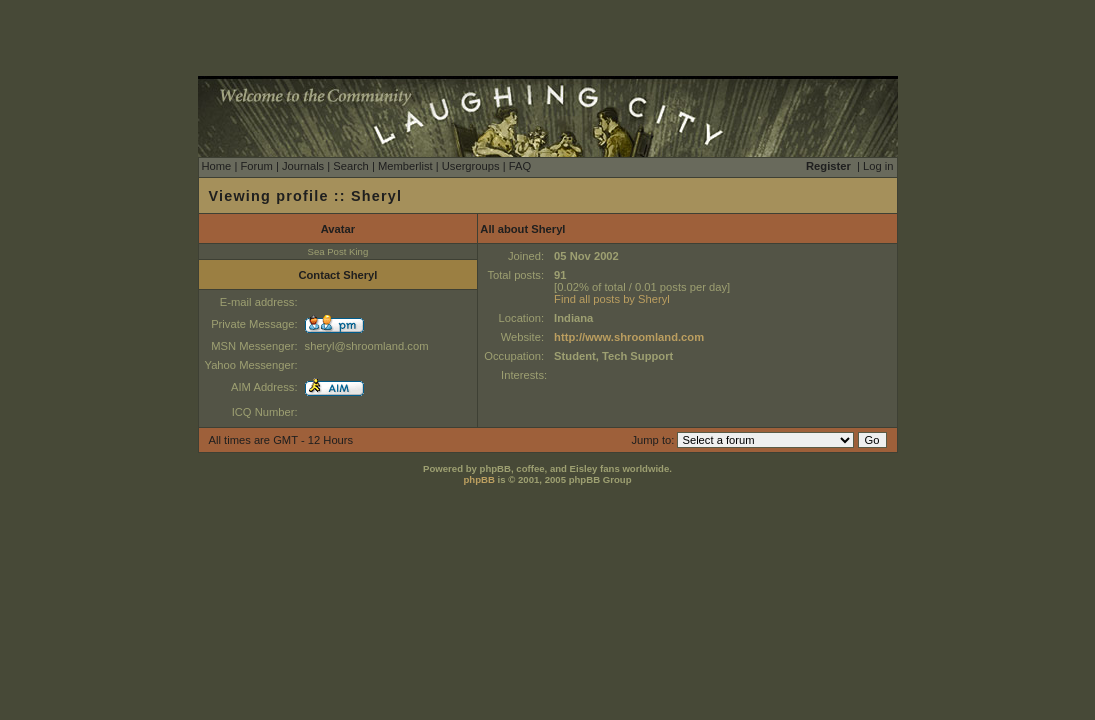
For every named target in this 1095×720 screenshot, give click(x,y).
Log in (878, 166)
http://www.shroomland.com (629, 337)
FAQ (520, 166)
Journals (303, 166)
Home (217, 166)
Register (828, 166)
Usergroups (471, 166)
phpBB (478, 479)
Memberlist (405, 166)
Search (350, 166)
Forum (256, 166)
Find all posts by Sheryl (612, 299)
